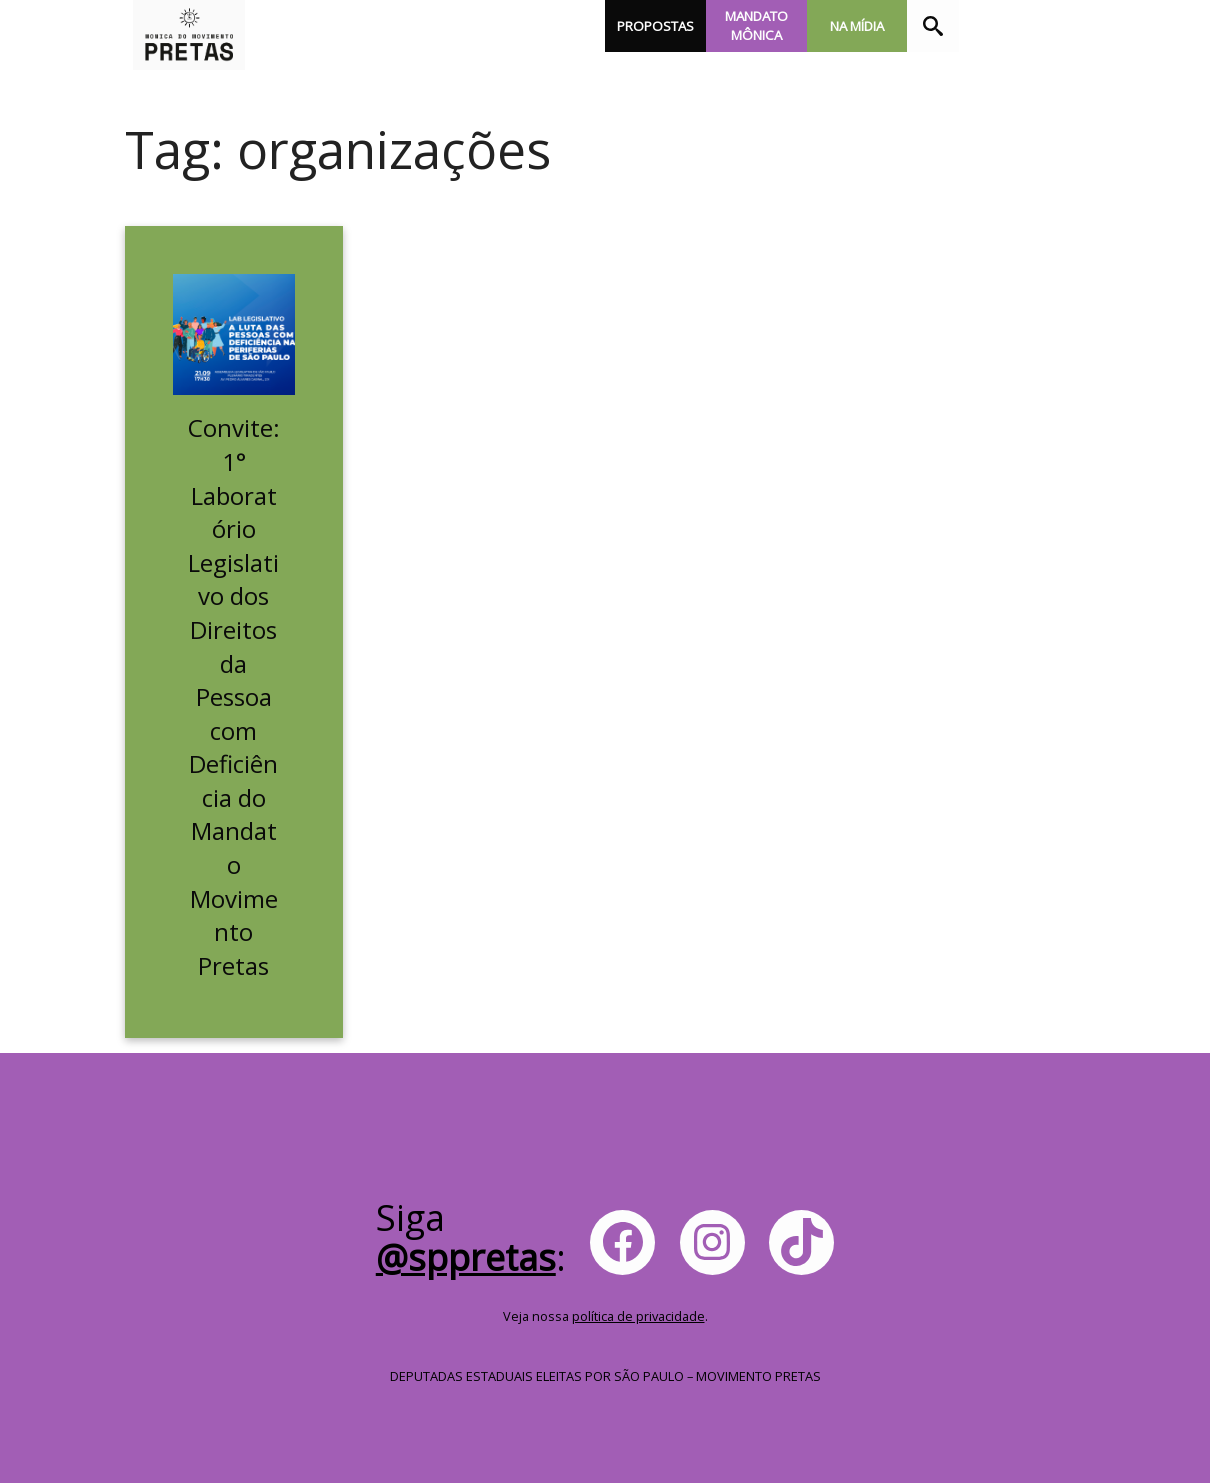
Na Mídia (857, 26)
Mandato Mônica (756, 25)
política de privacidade (638, 1316)
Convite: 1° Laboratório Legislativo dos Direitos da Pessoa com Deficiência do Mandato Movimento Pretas (234, 696)
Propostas (655, 26)
